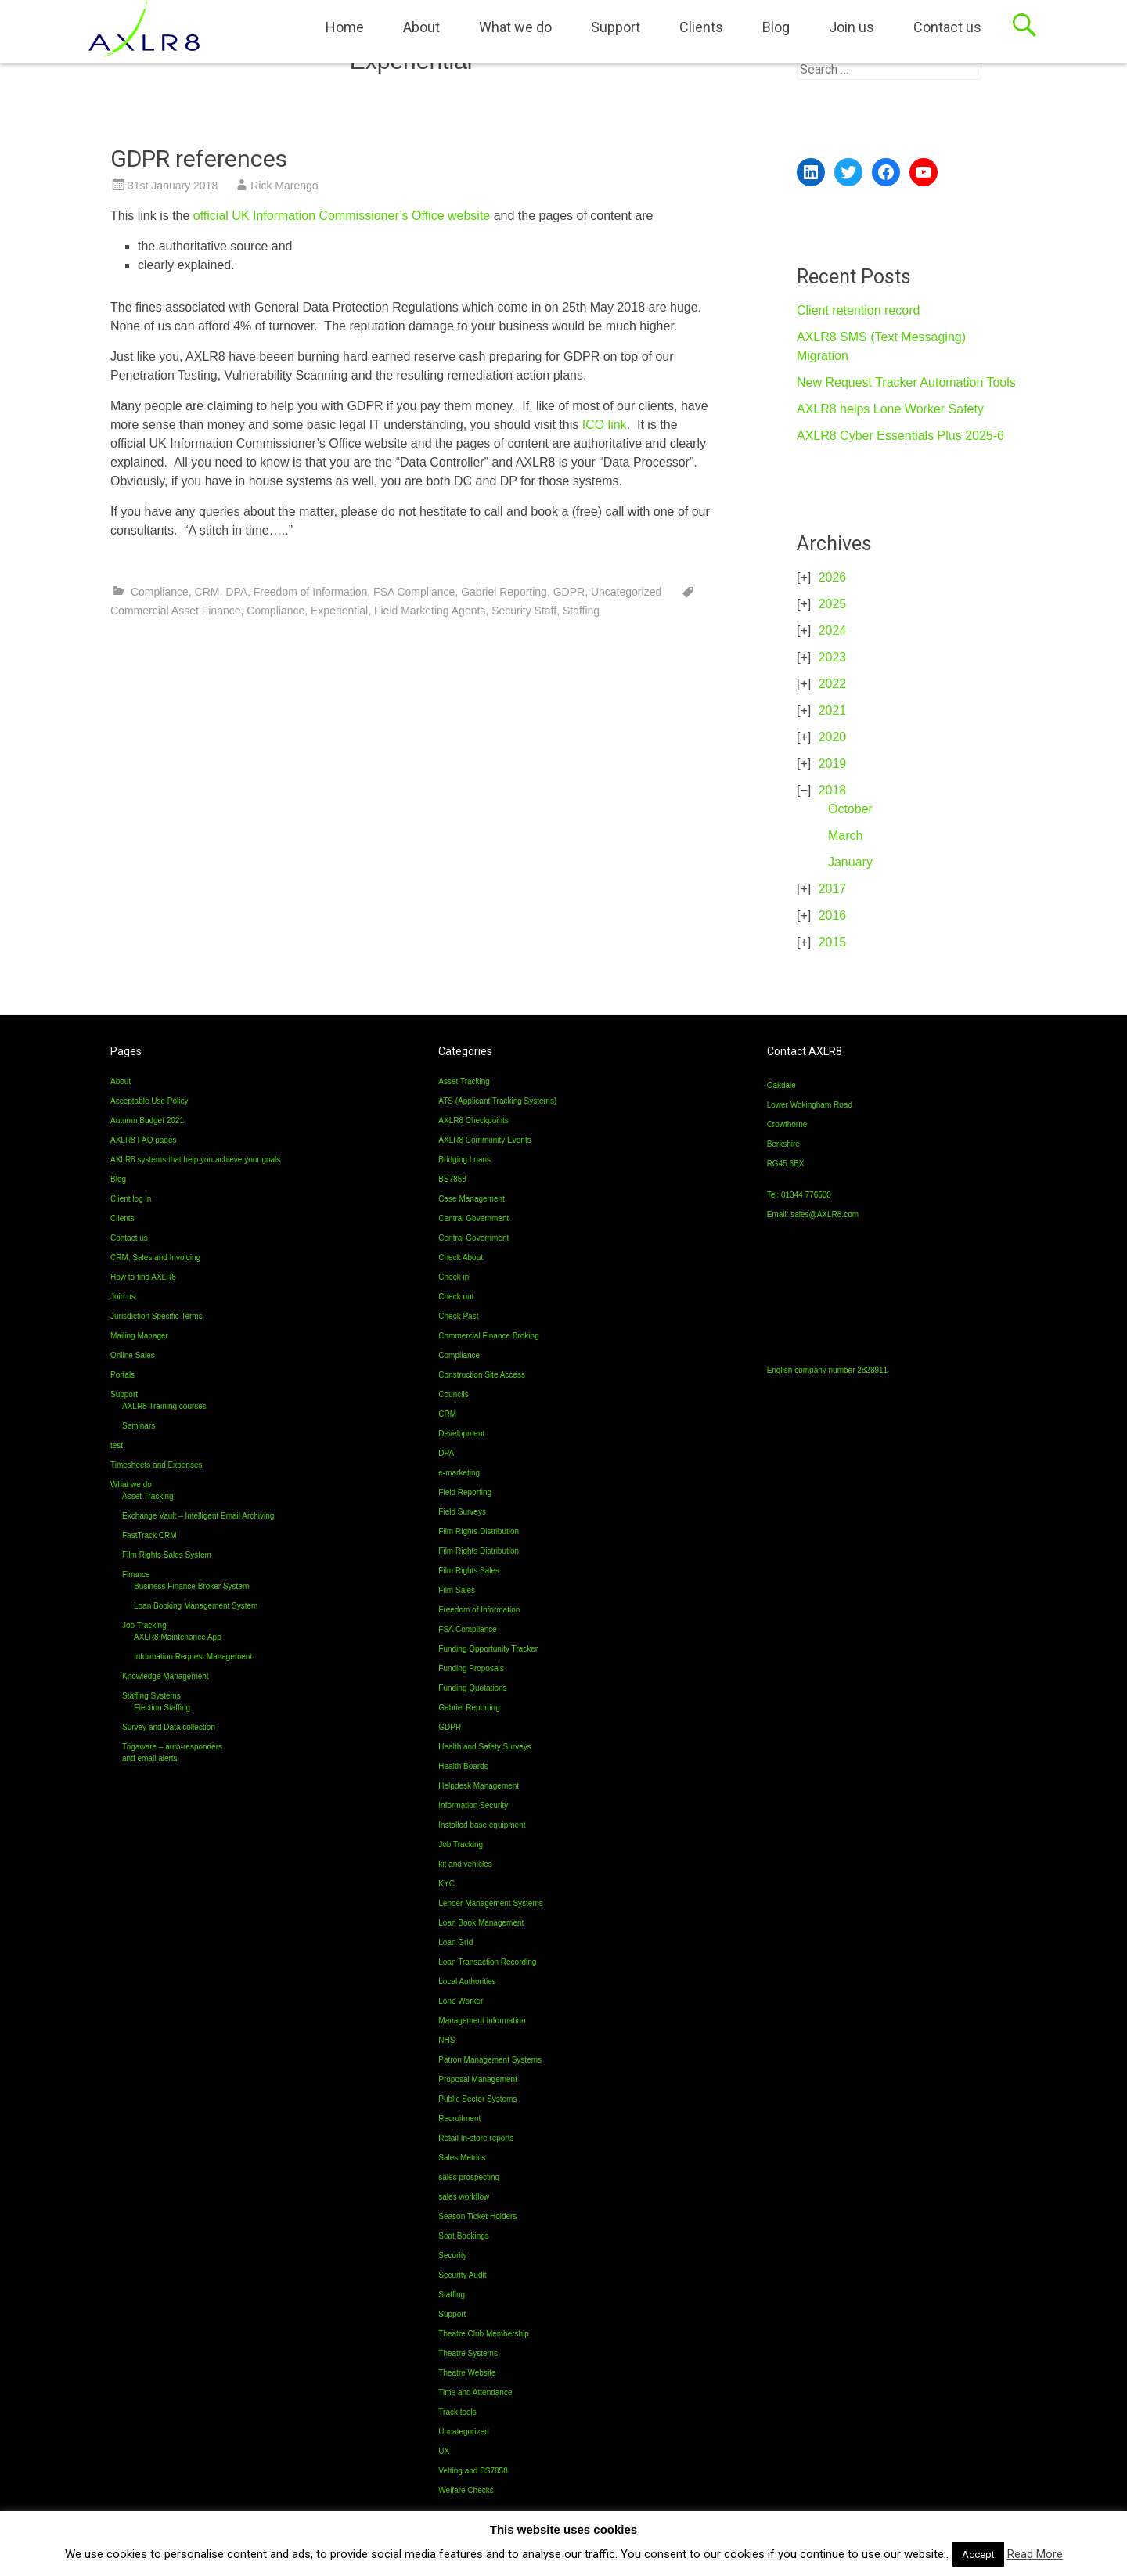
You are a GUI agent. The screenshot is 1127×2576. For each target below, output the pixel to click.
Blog (776, 27)
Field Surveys (462, 1512)
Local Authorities (466, 1981)
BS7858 (452, 1179)
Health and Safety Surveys (484, 1746)
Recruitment (459, 2118)
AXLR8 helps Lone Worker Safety (890, 409)
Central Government (473, 1218)
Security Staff (523, 610)
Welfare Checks (465, 2490)
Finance (136, 1574)
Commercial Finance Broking (488, 1335)
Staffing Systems (151, 1696)
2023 (833, 657)
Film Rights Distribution (478, 1531)
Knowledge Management (165, 1676)
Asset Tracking (148, 1496)
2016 (833, 915)
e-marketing (459, 1472)
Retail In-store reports (475, 2138)
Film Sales (456, 1590)
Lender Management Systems (490, 1903)
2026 (833, 577)
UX (443, 2451)
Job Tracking (144, 1625)
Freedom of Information (311, 591)
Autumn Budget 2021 (147, 1120)
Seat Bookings (463, 2236)
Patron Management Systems (490, 2059)
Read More (1035, 2554)
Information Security (473, 1805)
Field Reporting (464, 1492)
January (850, 862)
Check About (460, 1257)
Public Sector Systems (477, 2099)
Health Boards (463, 1766)
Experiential (339, 610)
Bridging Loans (464, 1159)
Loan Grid (455, 1942)
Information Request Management (193, 1656)
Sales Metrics (461, 2157)
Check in (453, 1277)
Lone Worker (460, 2001)
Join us (851, 27)
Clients (701, 27)
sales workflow (463, 2196)
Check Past (458, 1316)
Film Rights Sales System (166, 1555)
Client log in (130, 1198)
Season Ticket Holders (477, 2216)
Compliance (160, 591)
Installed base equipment (481, 1825)
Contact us (947, 27)
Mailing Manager (139, 1335)
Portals (122, 1375)
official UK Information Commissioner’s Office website (341, 215)
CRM (207, 591)
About (421, 27)
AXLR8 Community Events (484, 1140)
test (116, 1445)
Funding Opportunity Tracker (488, 1649)
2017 (833, 888)
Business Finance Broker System (191, 1586)
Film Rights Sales (468, 1570)
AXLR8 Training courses (164, 1406)
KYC (446, 1883)
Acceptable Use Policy (149, 1101)
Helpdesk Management (478, 1786)
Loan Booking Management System (195, 1605)
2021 (833, 710)
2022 (833, 683)
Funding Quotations (472, 1688)
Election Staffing (162, 1707)
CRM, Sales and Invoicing (155, 1257)
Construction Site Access (481, 1375)
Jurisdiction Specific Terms (156, 1316)
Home (345, 27)
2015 (833, 942)
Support (615, 27)
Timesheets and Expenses (156, 1465)
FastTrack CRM (149, 1535)
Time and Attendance (475, 2392)
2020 (833, 737)
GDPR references (198, 158)
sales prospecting (468, 2177)
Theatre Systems (468, 2353)
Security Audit (462, 2275)
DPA (236, 591)
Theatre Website (466, 2373)
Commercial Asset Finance (175, 610)
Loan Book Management (481, 1922)
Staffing (581, 610)
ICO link (604, 424)
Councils (453, 1394)
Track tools (457, 2412)
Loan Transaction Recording (487, 1962)
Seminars (138, 1425)
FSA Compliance (414, 591)
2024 (833, 630)
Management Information (481, 2020)
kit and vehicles (464, 1864)
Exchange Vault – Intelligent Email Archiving (198, 1515)
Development (461, 1433)
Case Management (471, 1198)
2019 (833, 763)
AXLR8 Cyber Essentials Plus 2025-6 (900, 435)
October (850, 809)
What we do (515, 27)
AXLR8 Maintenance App (177, 1637)
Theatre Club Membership (483, 2333)
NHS (446, 2040)
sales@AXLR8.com (824, 1214)
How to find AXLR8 (143, 1277)
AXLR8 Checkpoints (473, 1120)
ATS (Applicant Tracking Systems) (497, 1101)
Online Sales (132, 1355)
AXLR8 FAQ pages (143, 1140)
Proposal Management (477, 2079)
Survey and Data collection (168, 1727)
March (845, 835)
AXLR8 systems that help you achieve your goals (195, 1159)
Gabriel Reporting (504, 591)
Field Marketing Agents (429, 610)
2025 (833, 604)
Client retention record (858, 310)
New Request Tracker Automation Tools (906, 382)
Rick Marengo (284, 185)
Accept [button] (978, 2554)
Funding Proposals (470, 1668)
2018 (833, 790)
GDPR (569, 591)
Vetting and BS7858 (472, 2470)
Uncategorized (626, 591)
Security (452, 2255)
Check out (455, 1296)
